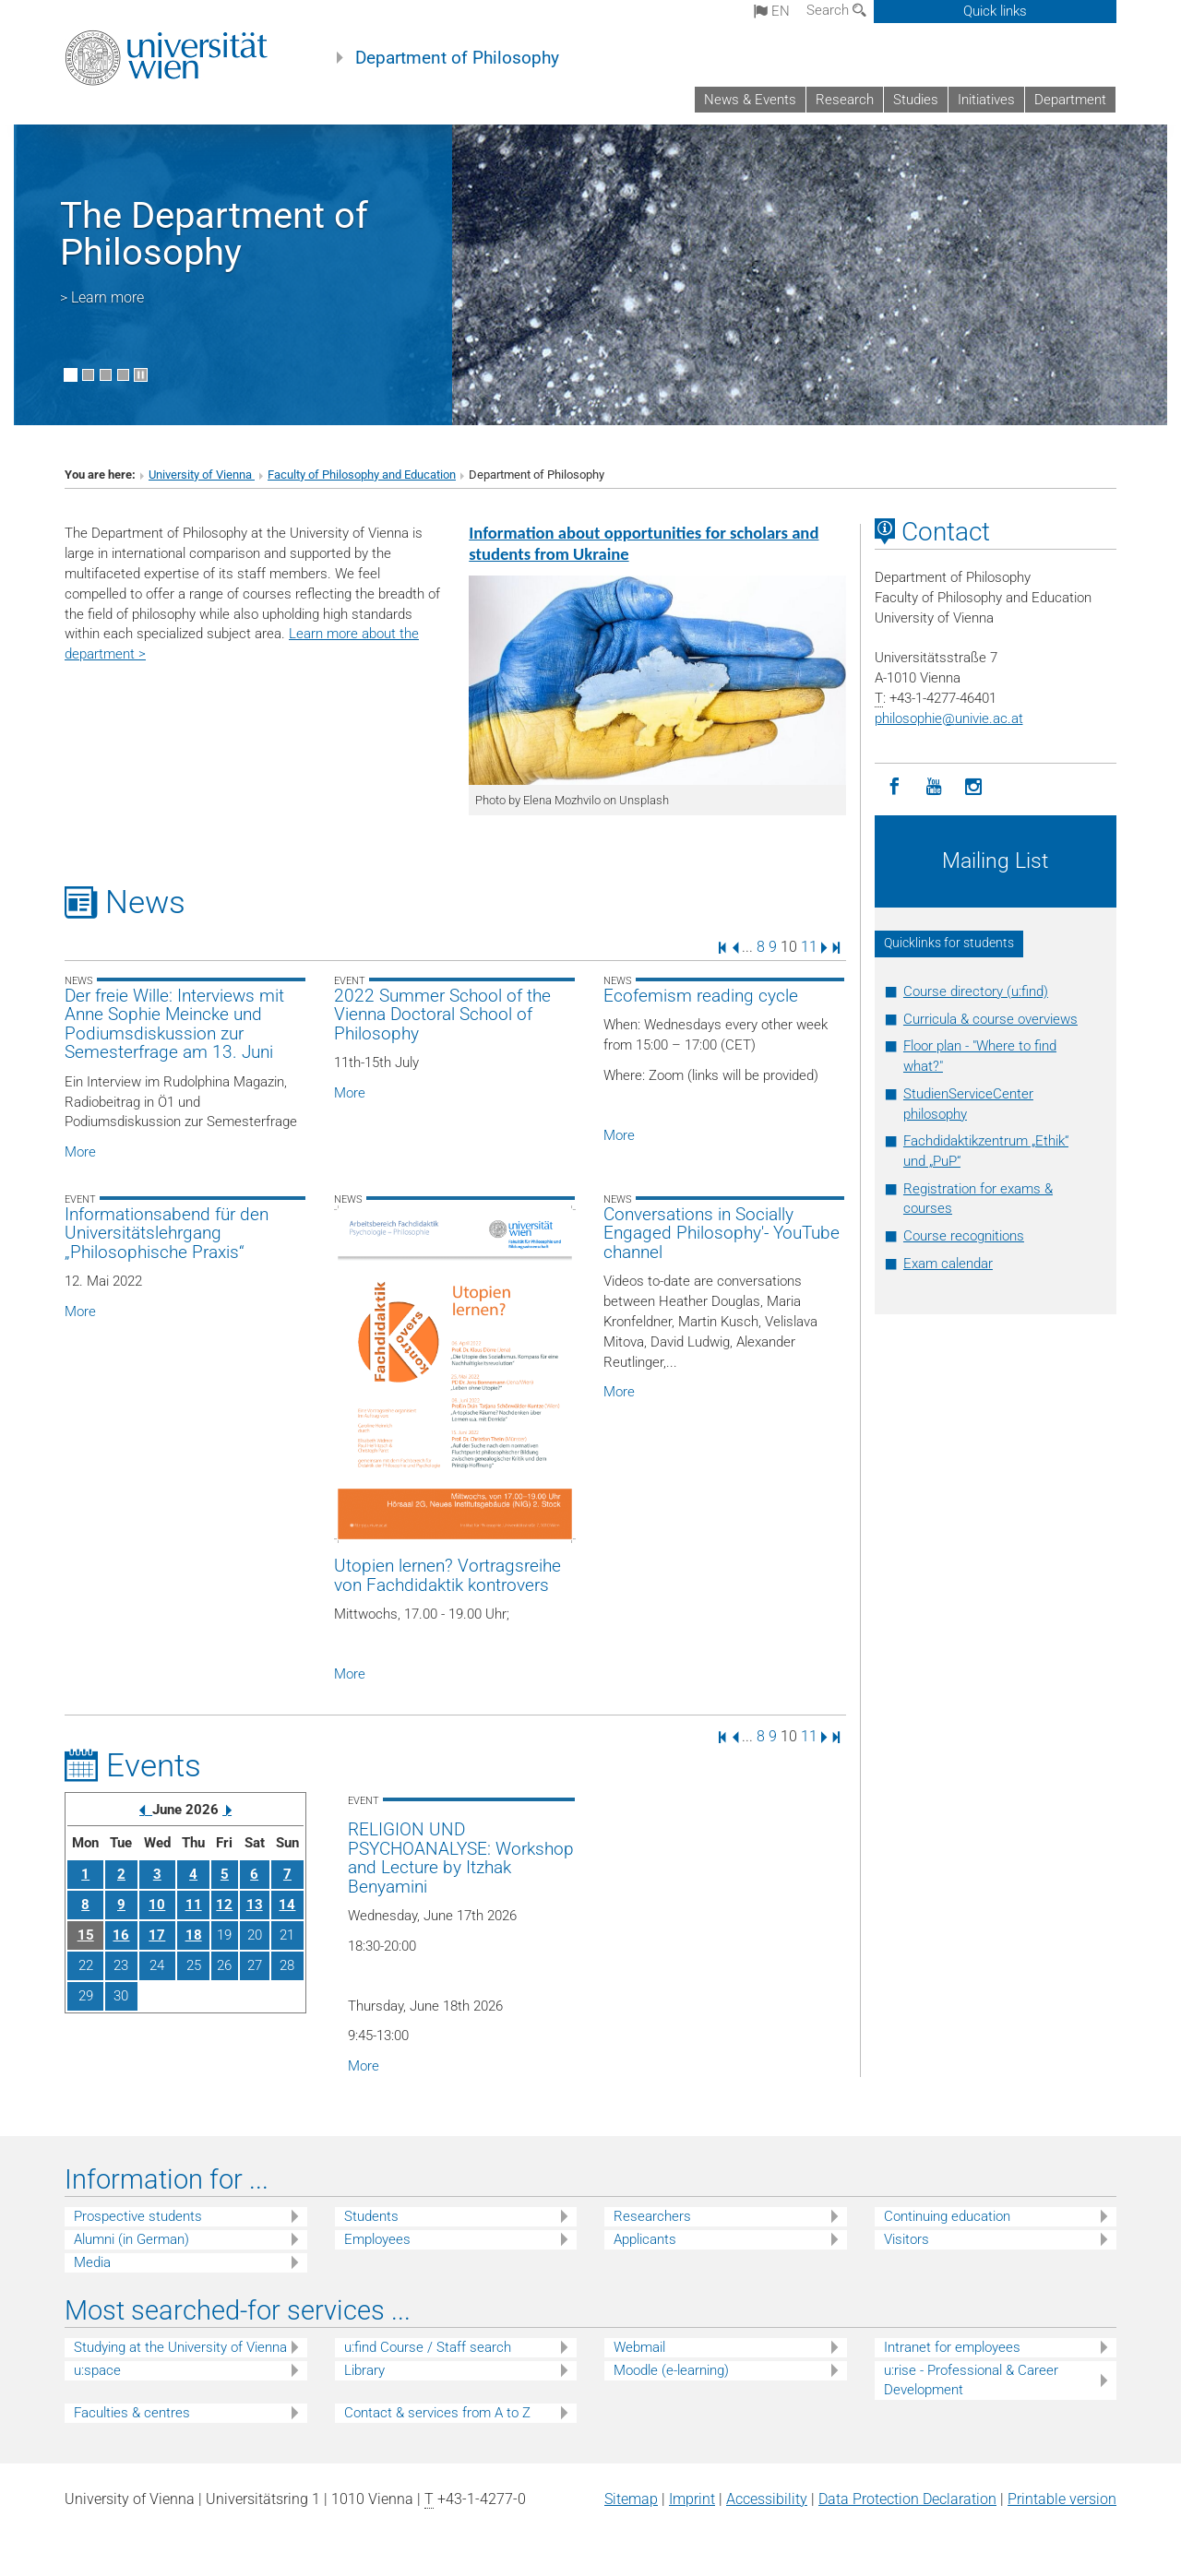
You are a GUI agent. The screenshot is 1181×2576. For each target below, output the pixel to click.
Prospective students (138, 2216)
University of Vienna (202, 474)
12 (224, 1904)
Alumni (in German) (131, 2239)
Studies (915, 99)
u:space (97, 2370)
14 (287, 1904)
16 (121, 1935)
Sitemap (631, 2499)
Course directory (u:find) (975, 991)
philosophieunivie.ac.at (949, 718)
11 (809, 947)
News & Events (750, 99)
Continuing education (947, 2216)
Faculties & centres (132, 2412)
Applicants (645, 2239)
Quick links (995, 11)
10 (157, 1904)
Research (845, 99)
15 (86, 1935)
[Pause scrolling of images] (141, 375)
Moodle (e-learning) (671, 2370)
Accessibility (766, 2499)
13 (254, 1904)
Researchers (652, 2216)
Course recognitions (963, 1236)
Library (364, 2370)
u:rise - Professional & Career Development (971, 2380)
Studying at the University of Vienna (180, 2347)
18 (193, 1935)
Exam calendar (948, 1263)
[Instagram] (974, 787)
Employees (377, 2239)
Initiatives (986, 99)
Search (836, 10)
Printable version (1062, 2499)
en (772, 11)
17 (157, 1935)
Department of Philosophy (457, 58)
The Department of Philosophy (214, 234)
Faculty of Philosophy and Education (362, 474)
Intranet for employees (952, 2347)
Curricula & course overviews (990, 1019)
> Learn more (102, 297)
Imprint (692, 2499)
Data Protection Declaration (907, 2499)
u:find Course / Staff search (427, 2347)
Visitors (906, 2239)
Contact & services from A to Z (437, 2412)
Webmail (639, 2347)
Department (1070, 99)
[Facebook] (894, 787)
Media (92, 2262)
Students (371, 2216)
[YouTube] (934, 787)
